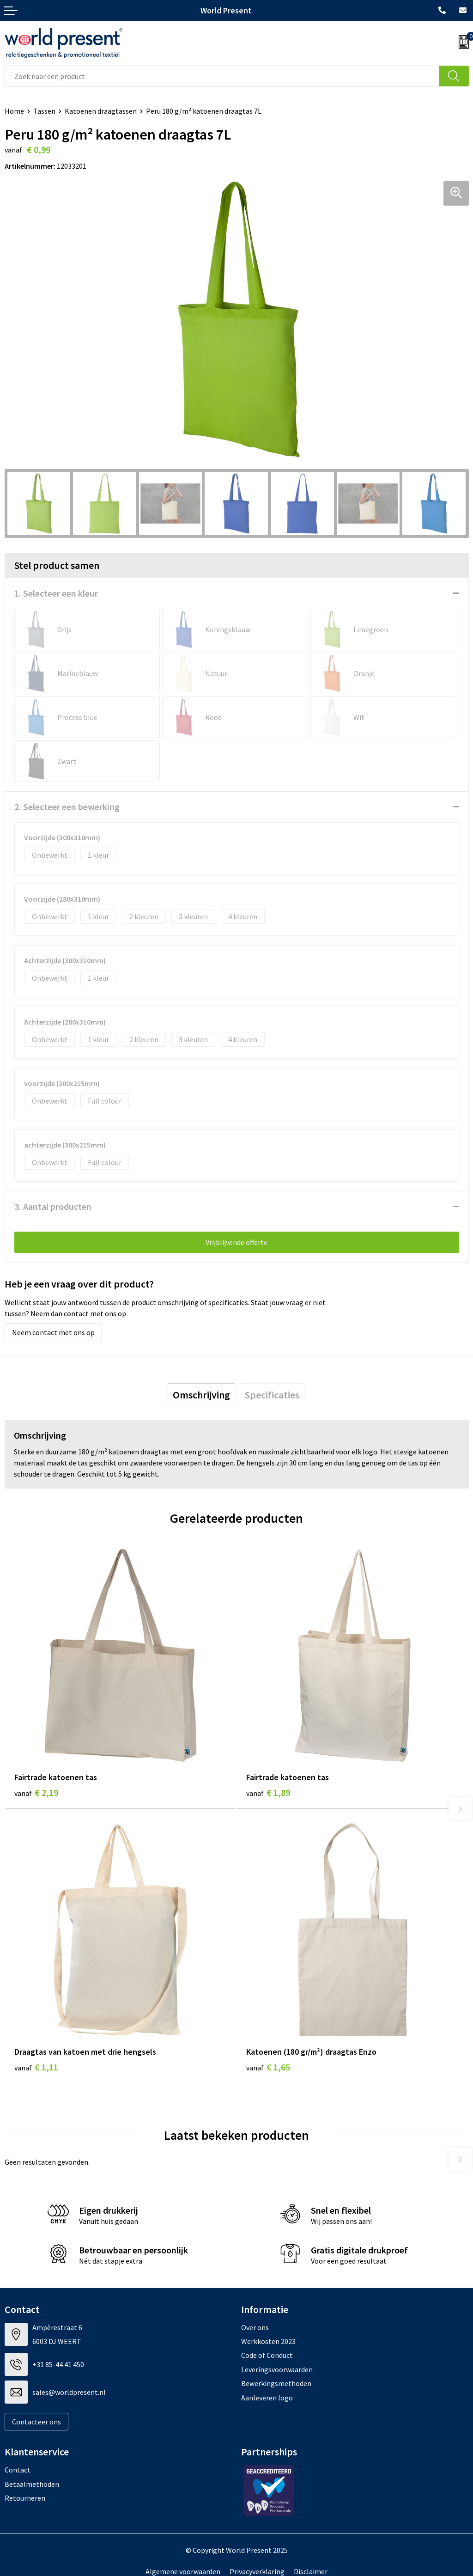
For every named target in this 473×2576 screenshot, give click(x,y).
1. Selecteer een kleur (56, 593)
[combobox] (222, 76)
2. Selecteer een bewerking (67, 806)
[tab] (201, 1394)
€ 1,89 (268, 1792)
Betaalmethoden (32, 2484)
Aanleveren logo (267, 2397)
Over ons (255, 2327)
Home (14, 111)
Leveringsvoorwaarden (277, 2369)
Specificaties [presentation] (272, 1394)
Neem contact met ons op (53, 1332)
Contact (17, 2469)
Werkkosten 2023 (268, 2341)
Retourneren (25, 2498)
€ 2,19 (36, 1792)
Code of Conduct (267, 2355)
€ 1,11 (36, 2067)
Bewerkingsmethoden (276, 2383)
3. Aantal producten (52, 1206)
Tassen (44, 111)
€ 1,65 (268, 2067)
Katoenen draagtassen (101, 111)
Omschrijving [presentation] (201, 1394)
